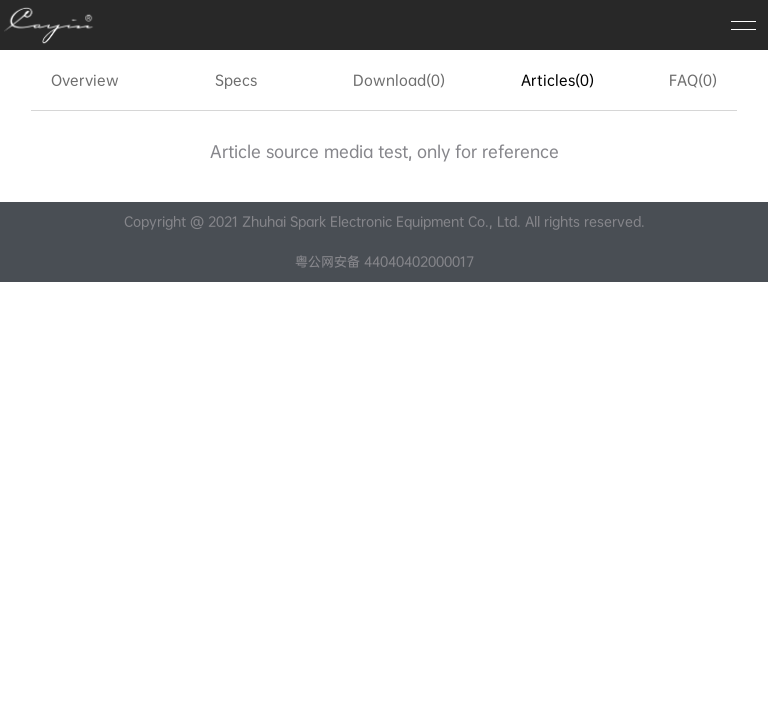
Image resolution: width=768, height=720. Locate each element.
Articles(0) (557, 80)
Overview (85, 80)
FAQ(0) (693, 80)
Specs (236, 80)
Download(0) (399, 80)
